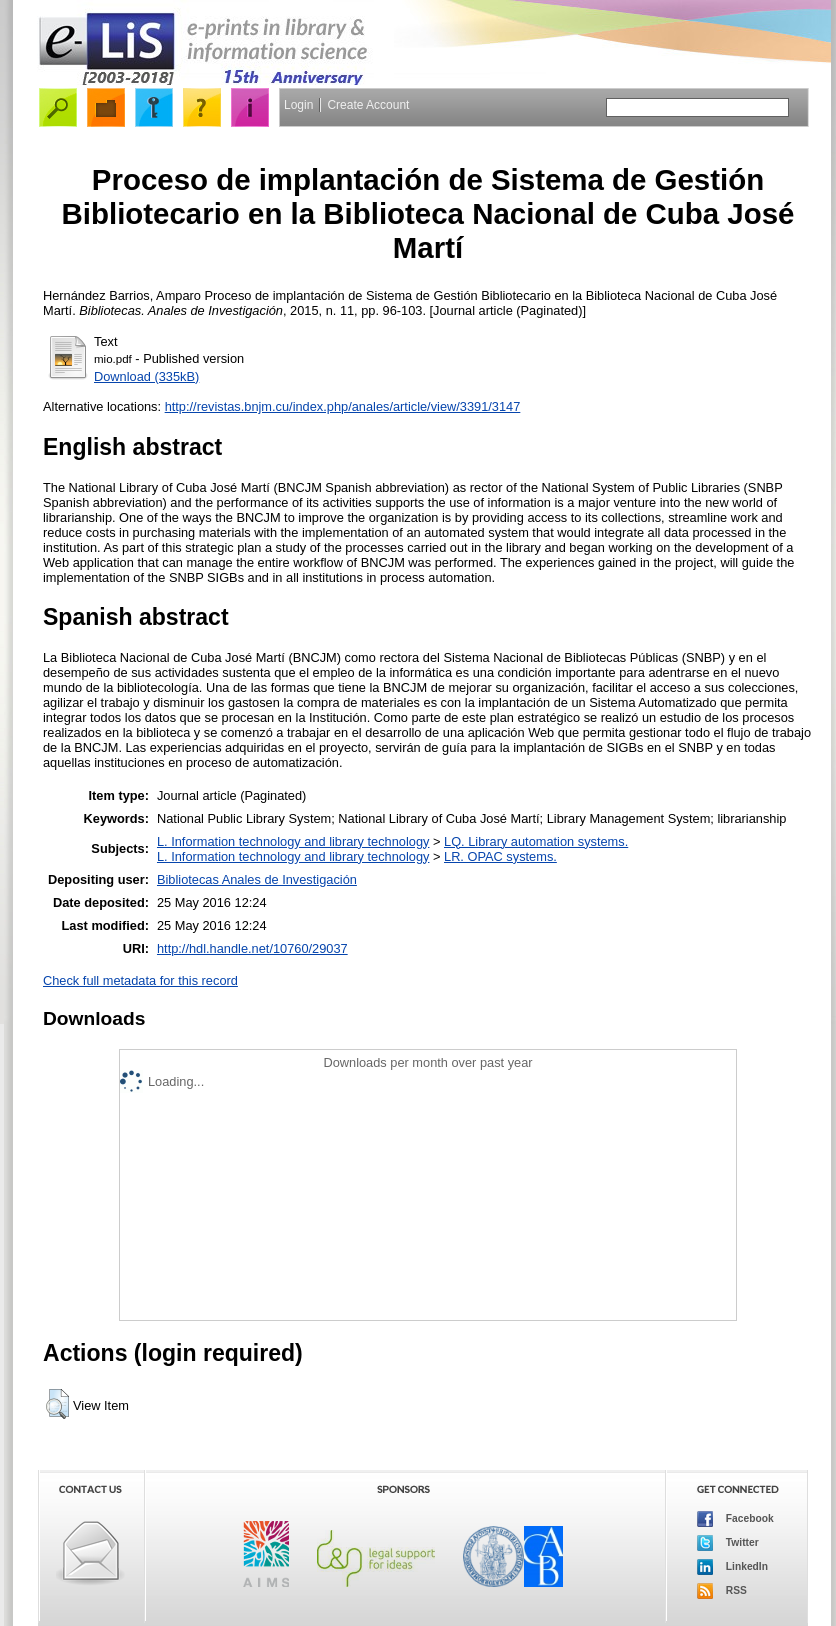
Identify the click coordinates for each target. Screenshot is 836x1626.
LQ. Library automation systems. (536, 841)
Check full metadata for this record (140, 980)
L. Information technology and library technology (293, 841)
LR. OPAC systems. (500, 856)
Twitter (728, 1543)
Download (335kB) (146, 376)
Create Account (368, 105)
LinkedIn (732, 1567)
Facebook (735, 1519)
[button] (57, 1404)
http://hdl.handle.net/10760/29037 (252, 948)
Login (298, 105)
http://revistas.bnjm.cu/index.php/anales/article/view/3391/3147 (343, 406)
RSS (722, 1591)
